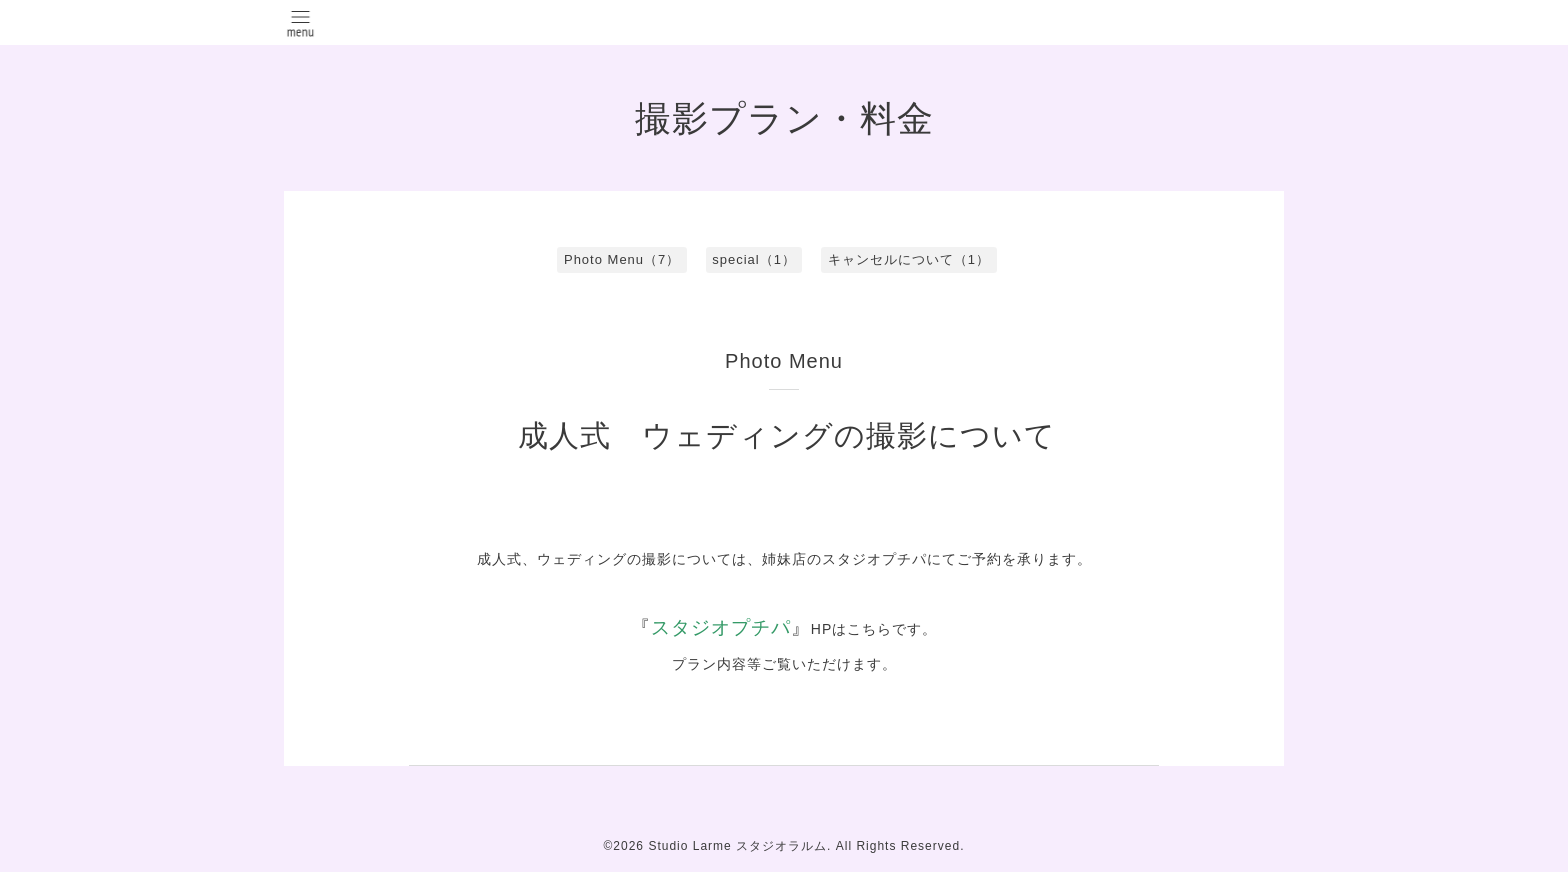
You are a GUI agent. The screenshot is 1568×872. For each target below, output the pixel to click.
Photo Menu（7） (622, 259)
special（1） (754, 259)
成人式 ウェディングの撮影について (787, 435)
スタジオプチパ (721, 627)
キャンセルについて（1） (909, 259)
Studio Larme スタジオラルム (737, 846)
